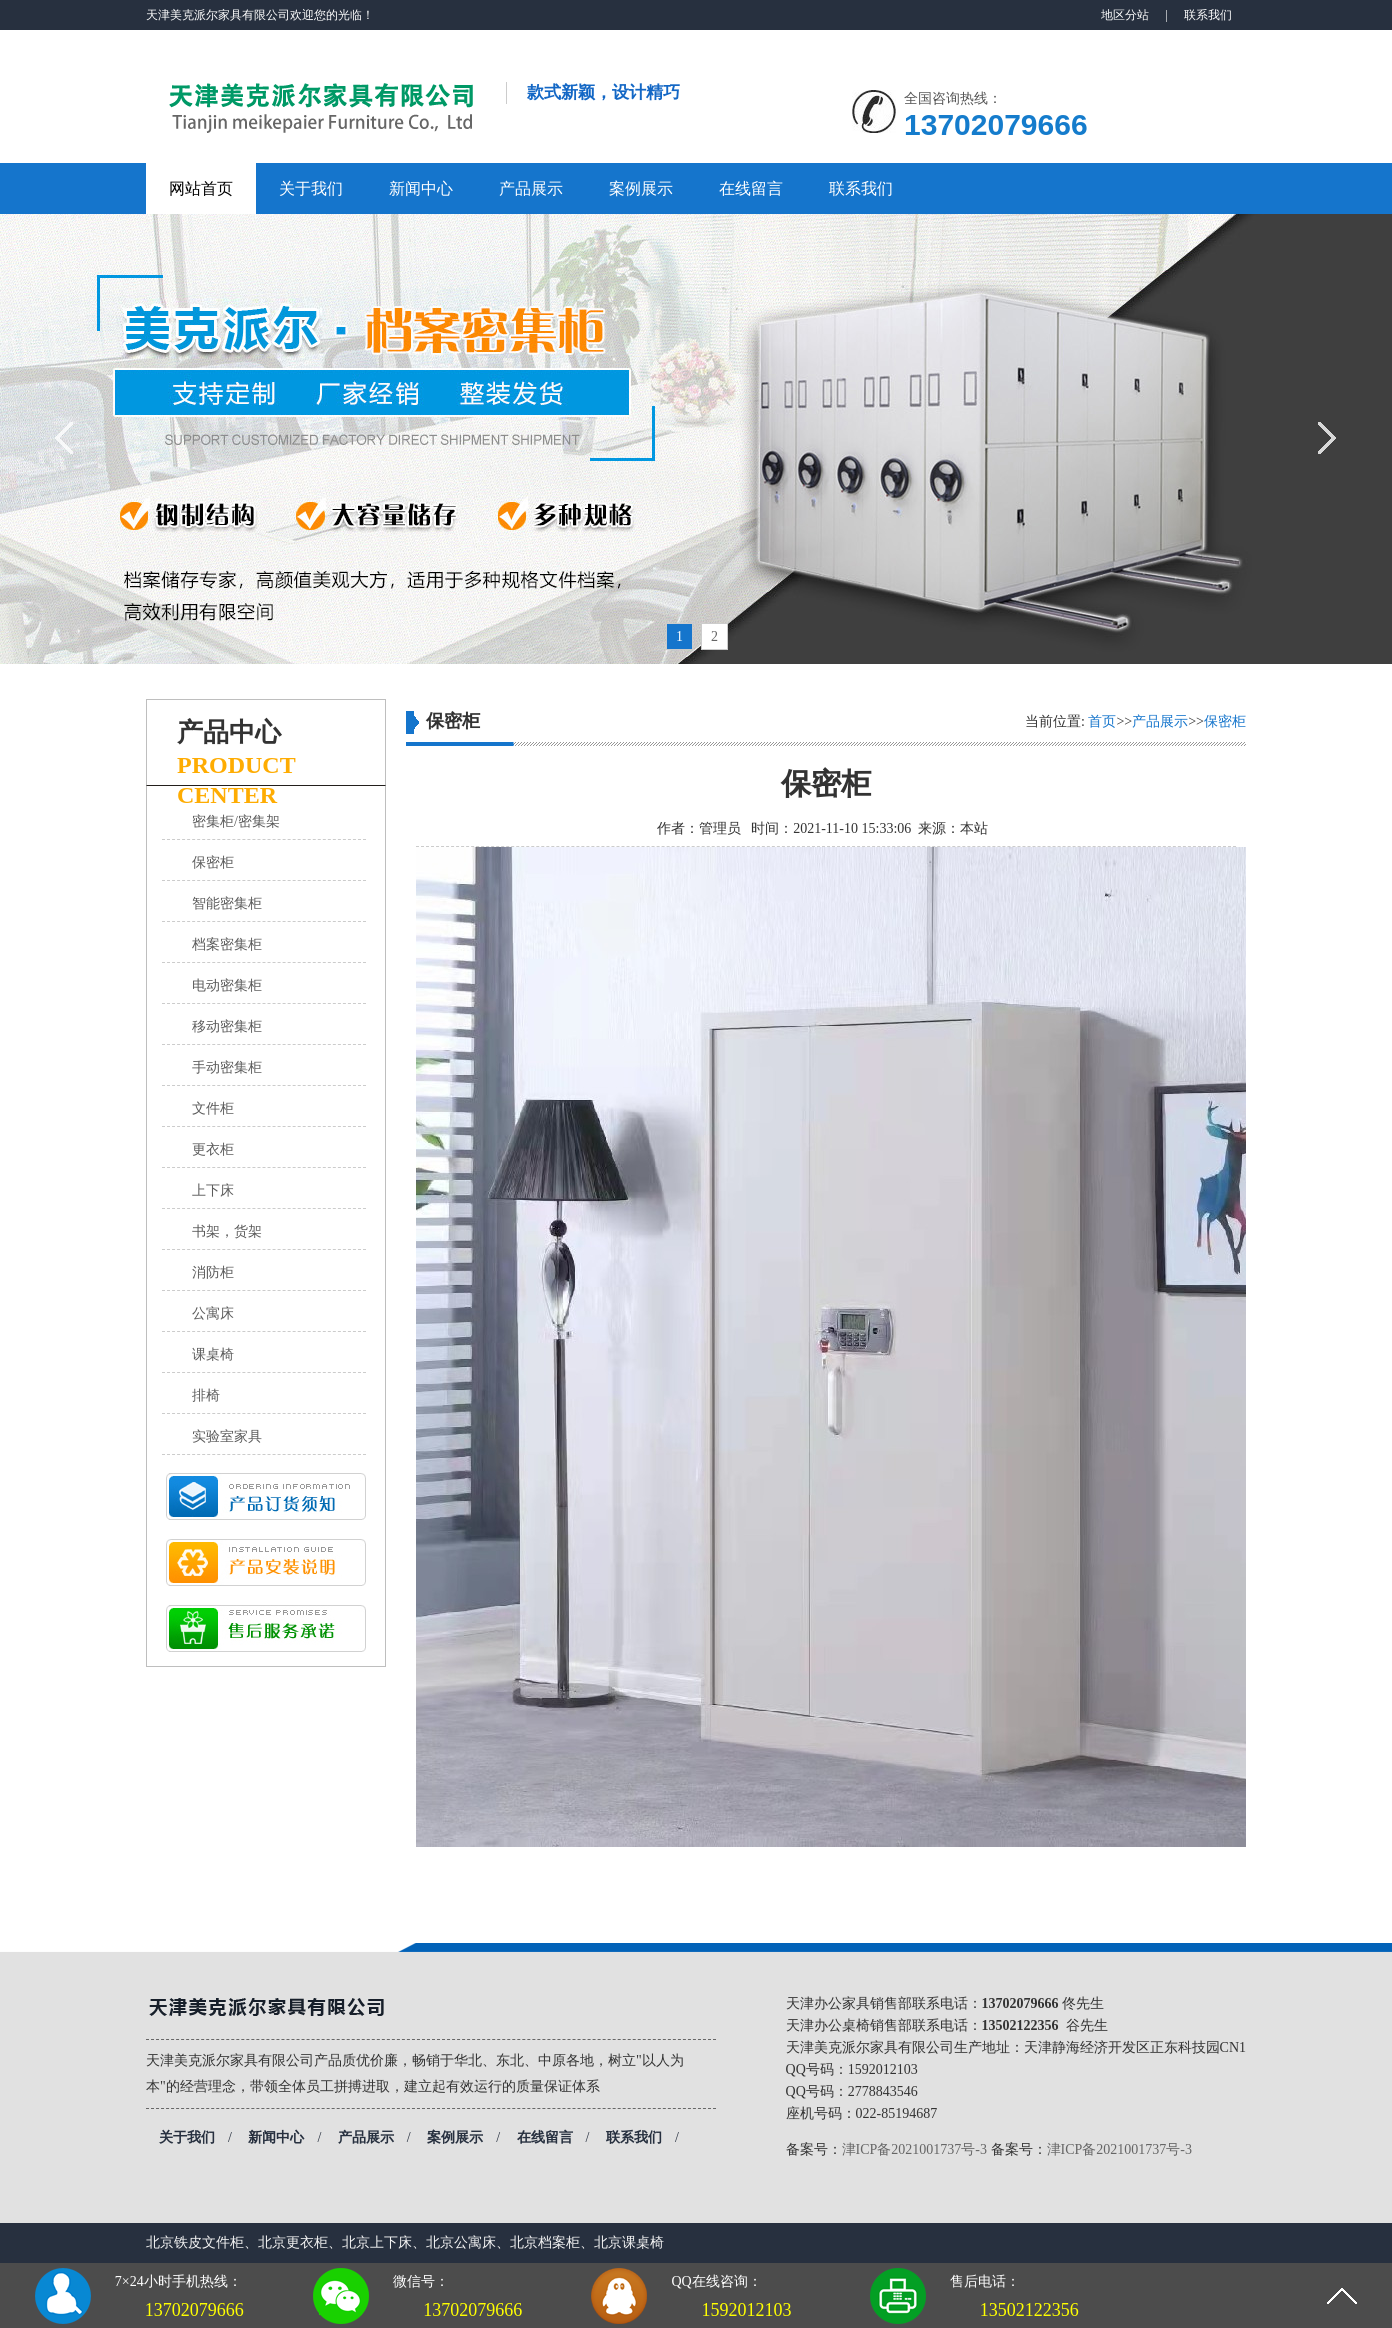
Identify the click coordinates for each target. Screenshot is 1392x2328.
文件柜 (213, 1108)
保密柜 (213, 862)
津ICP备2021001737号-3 (914, 2149)
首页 (1102, 721)
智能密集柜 (227, 903)
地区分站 (1125, 15)
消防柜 (213, 1272)
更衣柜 (213, 1149)
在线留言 (751, 188)
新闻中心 (421, 188)
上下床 (213, 1190)
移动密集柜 (227, 1026)
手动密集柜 (227, 1067)
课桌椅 (213, 1354)
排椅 (206, 1395)
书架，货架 (227, 1231)
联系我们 (1208, 15)
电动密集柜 (227, 985)
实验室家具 (227, 1436)
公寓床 (213, 1313)
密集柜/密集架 (236, 821)
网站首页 (201, 188)
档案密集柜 (227, 944)
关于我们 (311, 188)
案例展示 (641, 188)
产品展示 (531, 188)
